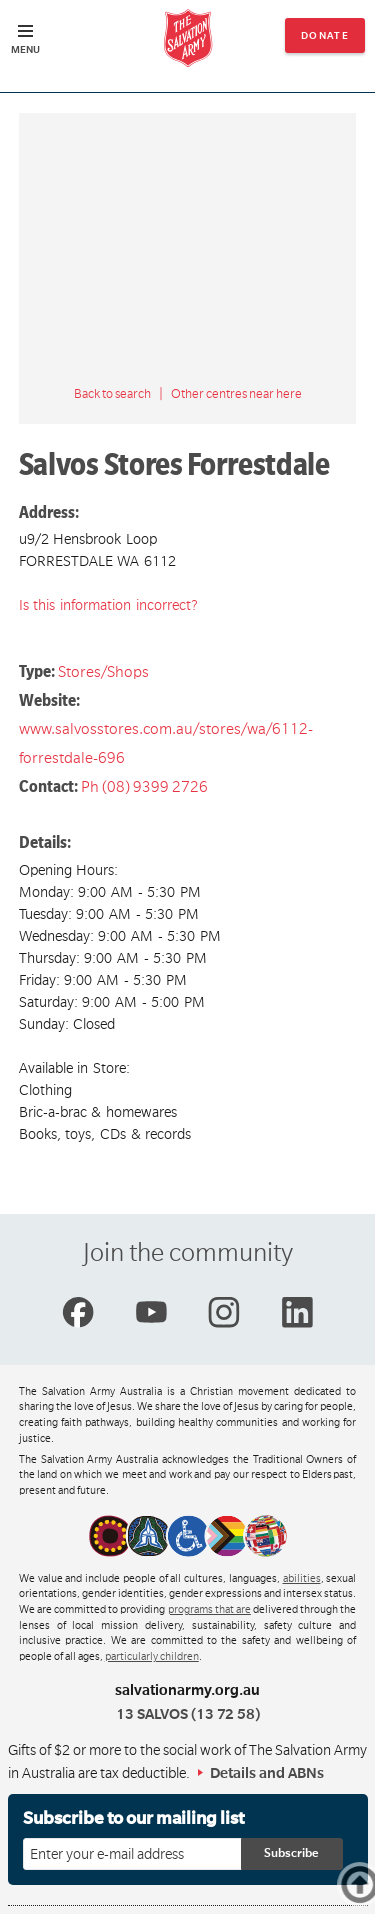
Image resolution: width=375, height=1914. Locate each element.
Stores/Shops (103, 672)
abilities (302, 1579)
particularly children (152, 1657)
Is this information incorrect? (108, 605)
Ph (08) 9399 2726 (144, 787)
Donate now (325, 41)
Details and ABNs (267, 1773)
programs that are (209, 1610)
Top (369, 1884)
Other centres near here (236, 394)
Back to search (112, 394)
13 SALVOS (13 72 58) (188, 1714)
